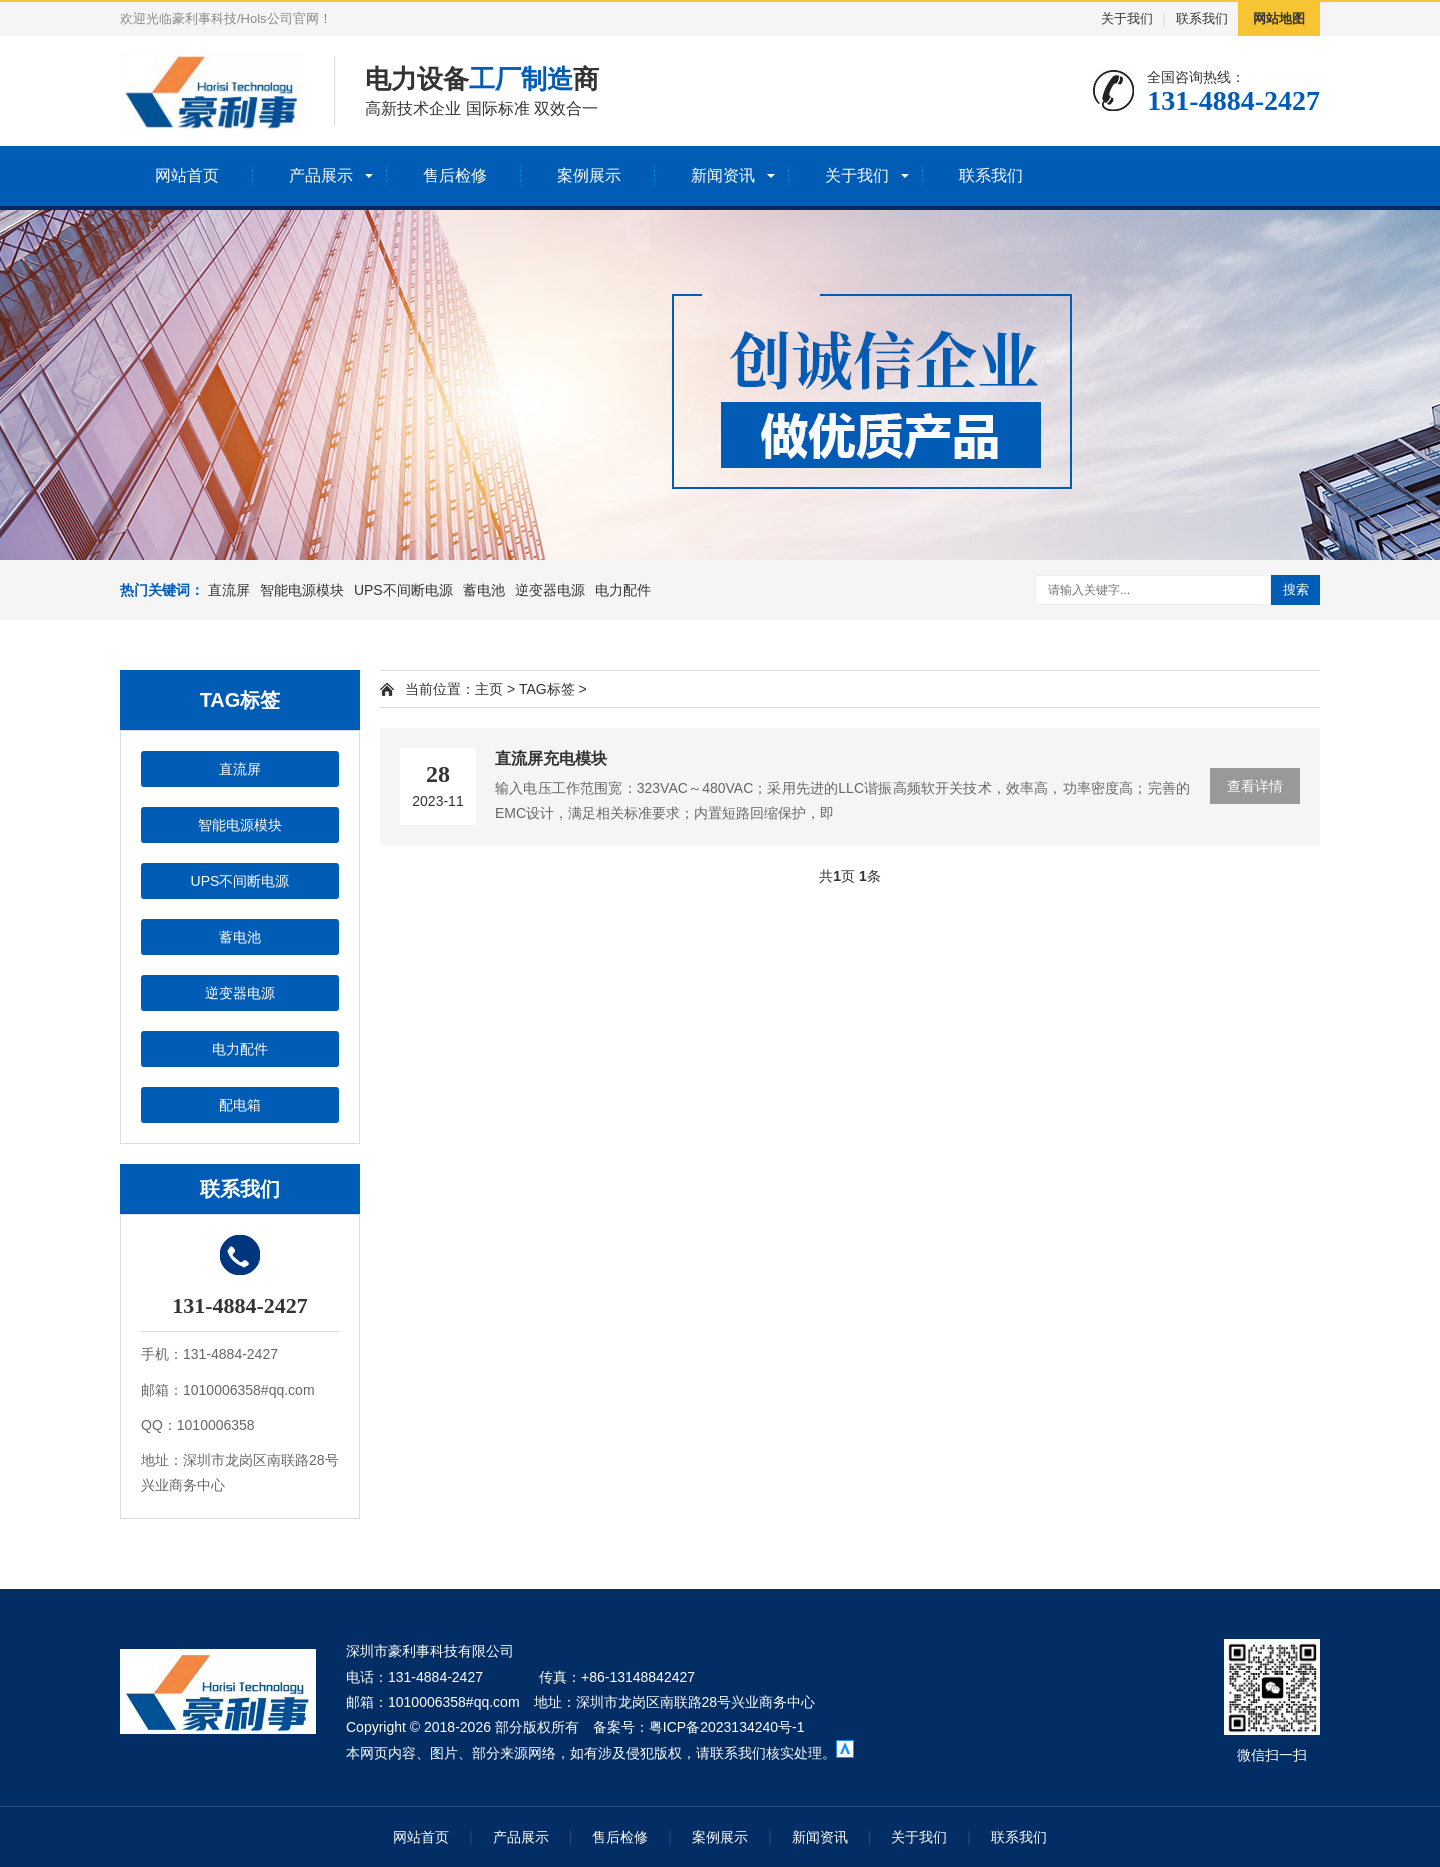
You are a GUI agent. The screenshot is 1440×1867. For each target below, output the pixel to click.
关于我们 (1127, 18)
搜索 (1296, 589)
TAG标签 (547, 689)
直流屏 (229, 590)
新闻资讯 (723, 175)
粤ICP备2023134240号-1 (727, 1727)
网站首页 (187, 175)
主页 (489, 689)
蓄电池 (484, 590)
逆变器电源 (550, 590)
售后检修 (455, 175)
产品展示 (321, 175)
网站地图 (1279, 18)
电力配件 (623, 590)
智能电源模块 (302, 590)
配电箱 (240, 1105)
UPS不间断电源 (403, 590)
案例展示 (589, 175)
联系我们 (1202, 18)
